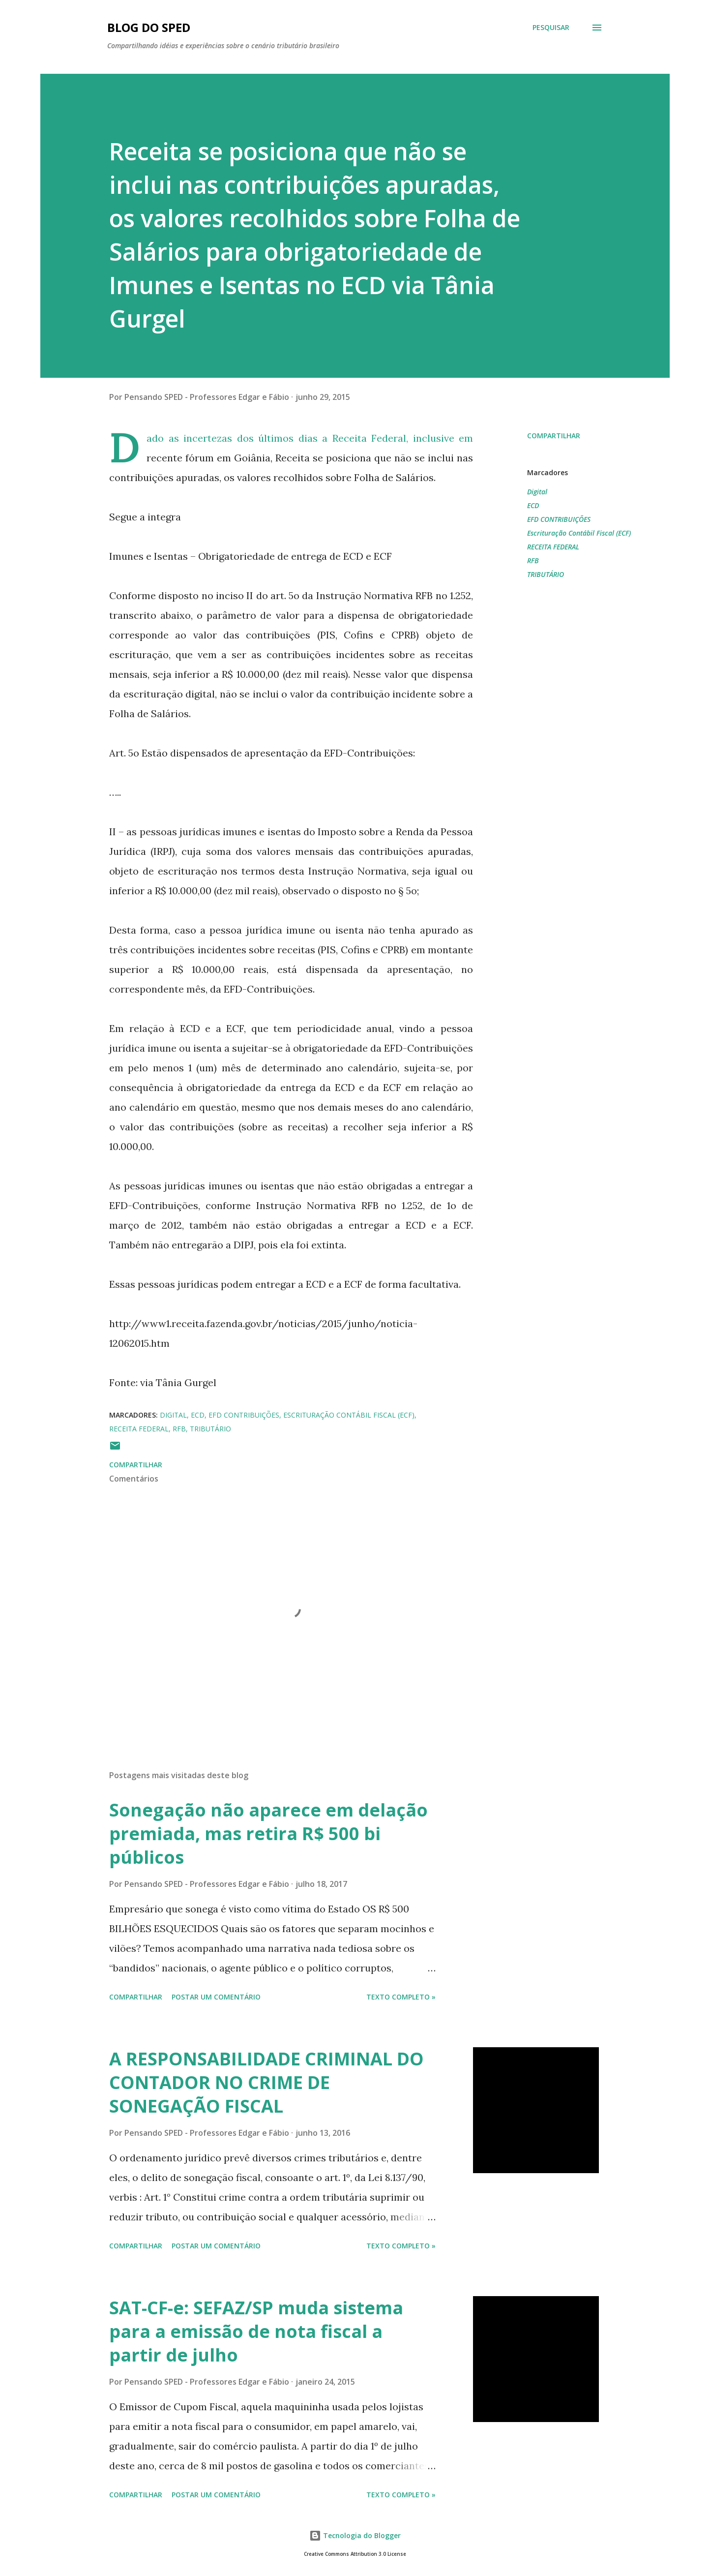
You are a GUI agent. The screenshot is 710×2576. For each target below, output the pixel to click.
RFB (533, 560)
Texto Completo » (401, 1996)
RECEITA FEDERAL (553, 546)
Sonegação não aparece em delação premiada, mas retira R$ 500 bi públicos (268, 1833)
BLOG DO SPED (148, 27)
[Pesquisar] (550, 27)
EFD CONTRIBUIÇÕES (559, 519)
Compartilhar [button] (553, 435)
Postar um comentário (216, 1996)
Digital (537, 491)
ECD (533, 505)
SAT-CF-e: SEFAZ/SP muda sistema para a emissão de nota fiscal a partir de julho (256, 2331)
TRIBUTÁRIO (545, 574)
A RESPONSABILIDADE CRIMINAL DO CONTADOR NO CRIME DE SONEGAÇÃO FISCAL (266, 2082)
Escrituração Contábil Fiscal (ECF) (579, 533)
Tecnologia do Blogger (355, 2535)
